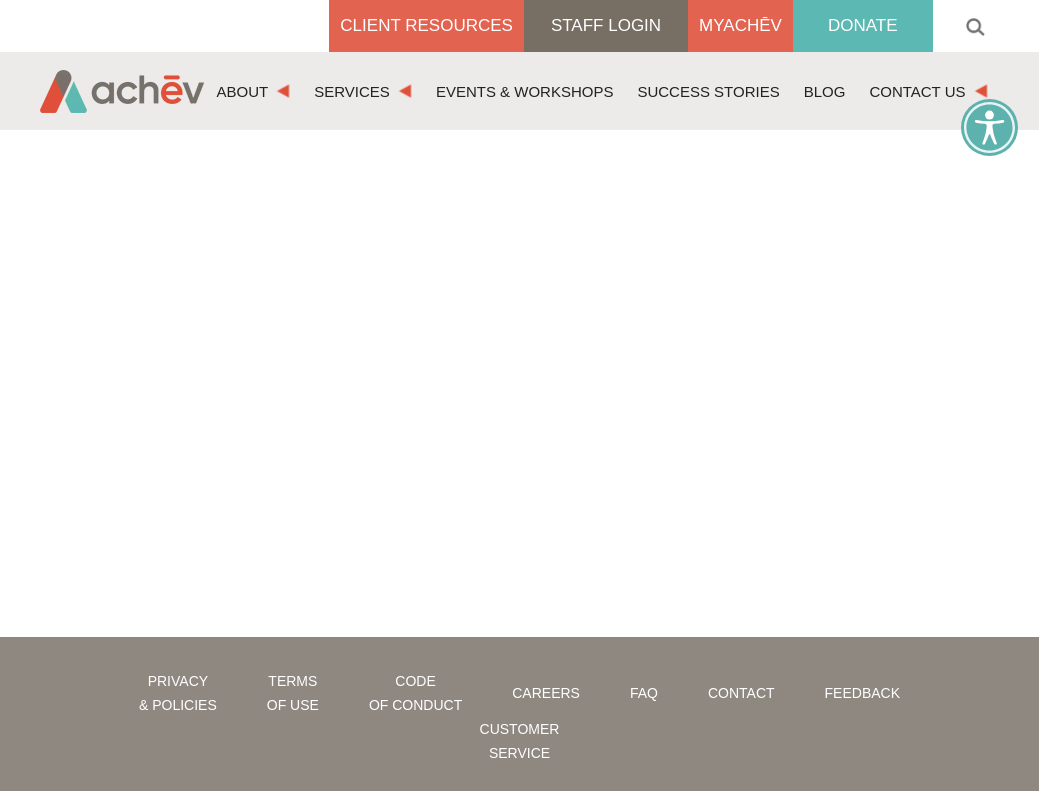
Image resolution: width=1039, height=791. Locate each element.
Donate (863, 25)
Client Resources (426, 25)
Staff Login (606, 25)
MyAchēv (740, 25)
